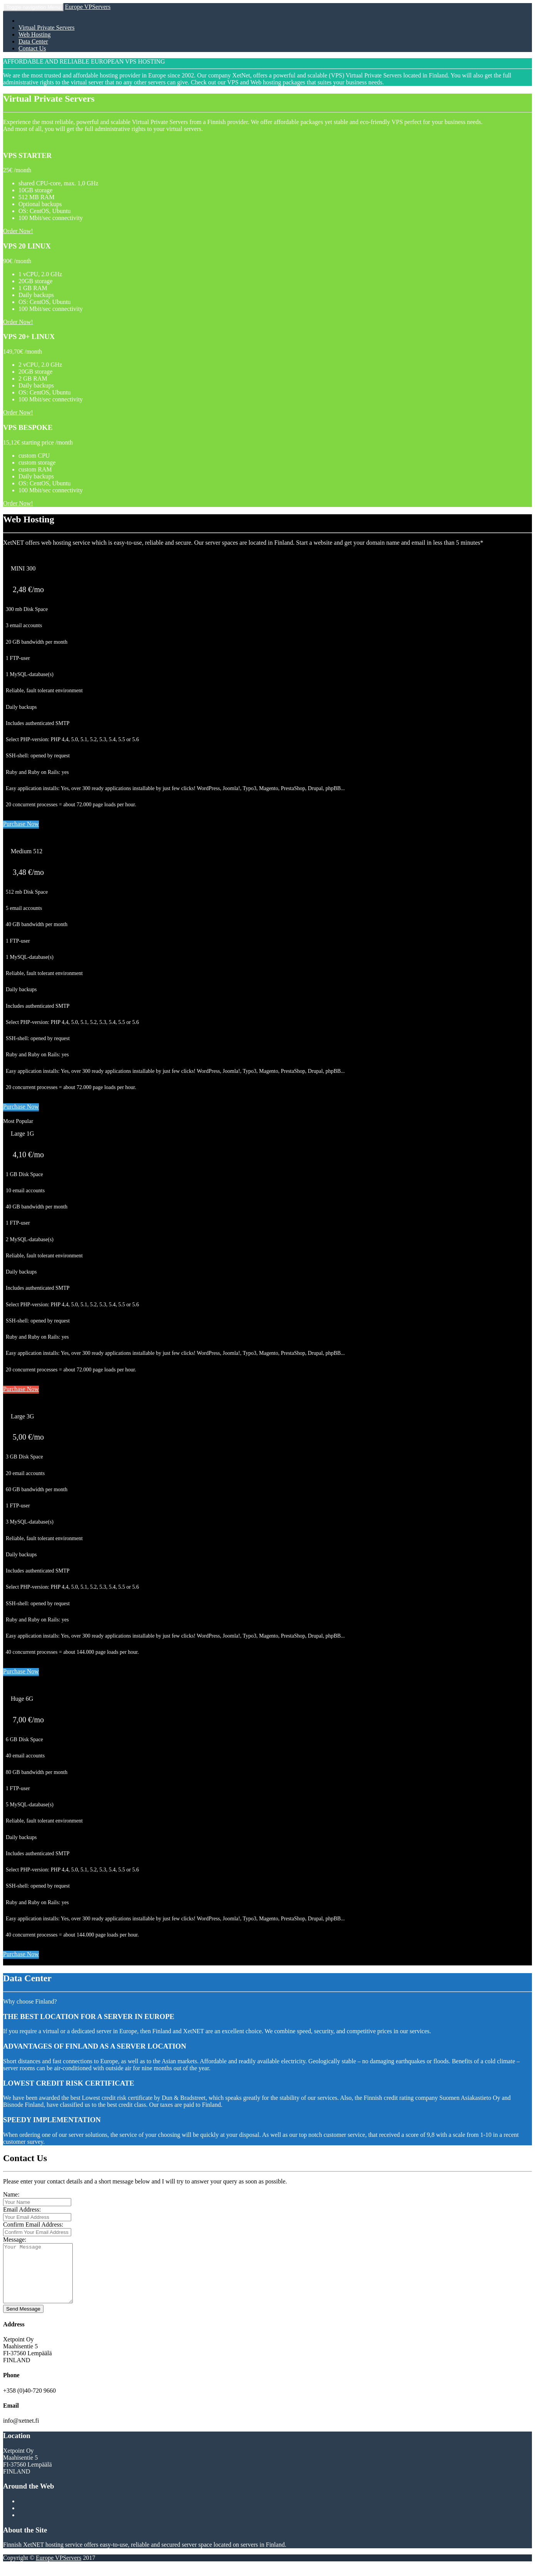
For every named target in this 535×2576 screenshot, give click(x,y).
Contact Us (32, 48)
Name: (11, 2194)
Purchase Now (21, 824)
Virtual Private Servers (46, 27)
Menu (33, 7)
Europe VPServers (87, 6)
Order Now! (18, 231)
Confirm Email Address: (33, 2224)
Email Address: (22, 2209)
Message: (14, 2239)
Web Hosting (34, 34)
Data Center (33, 41)
